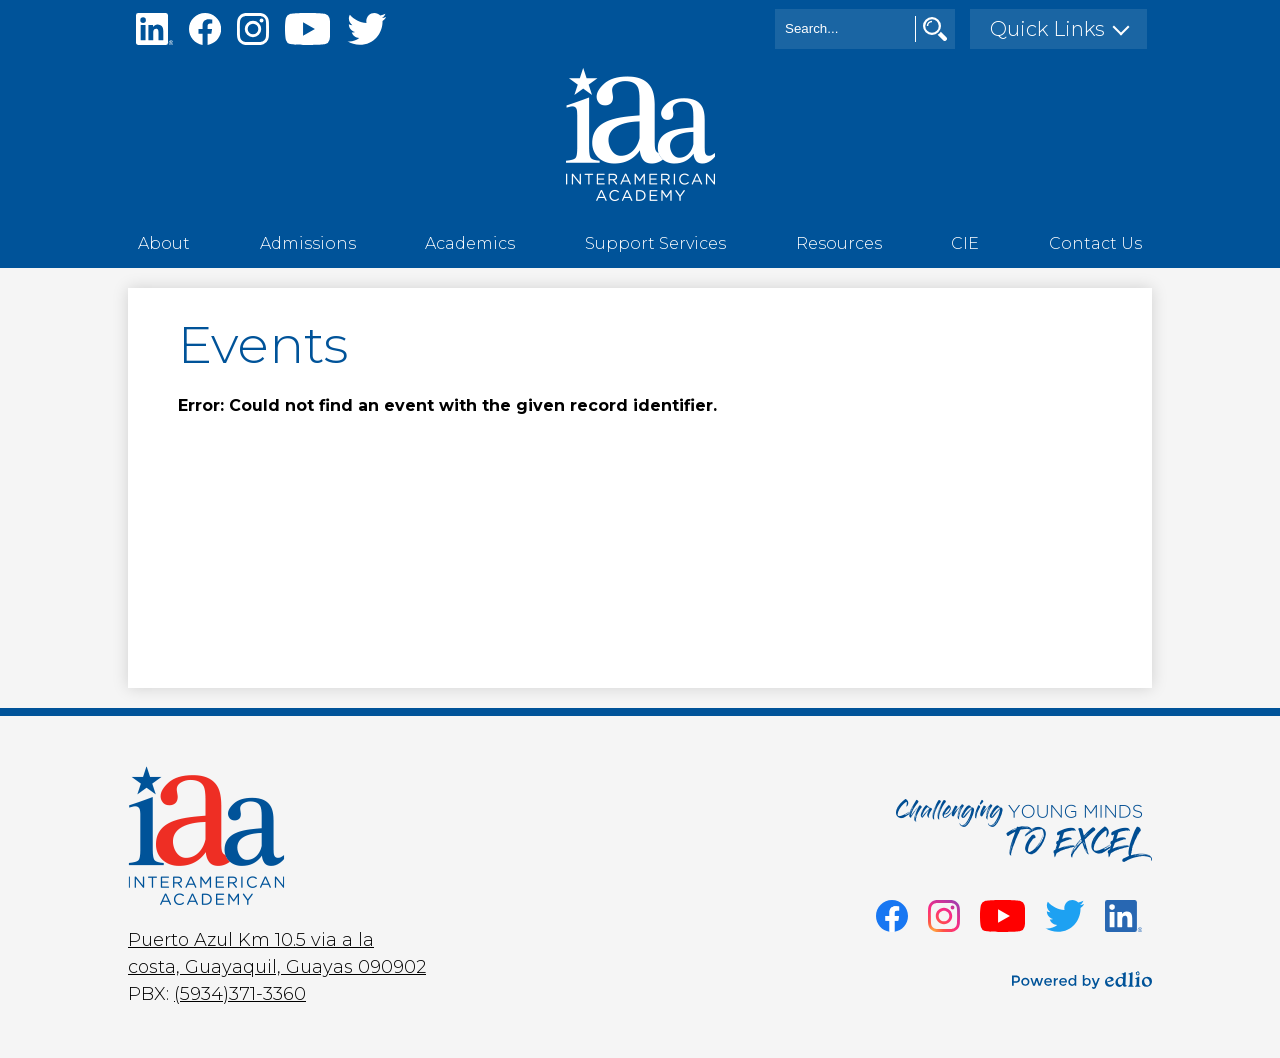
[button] (164, 243)
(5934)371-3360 (240, 994)
